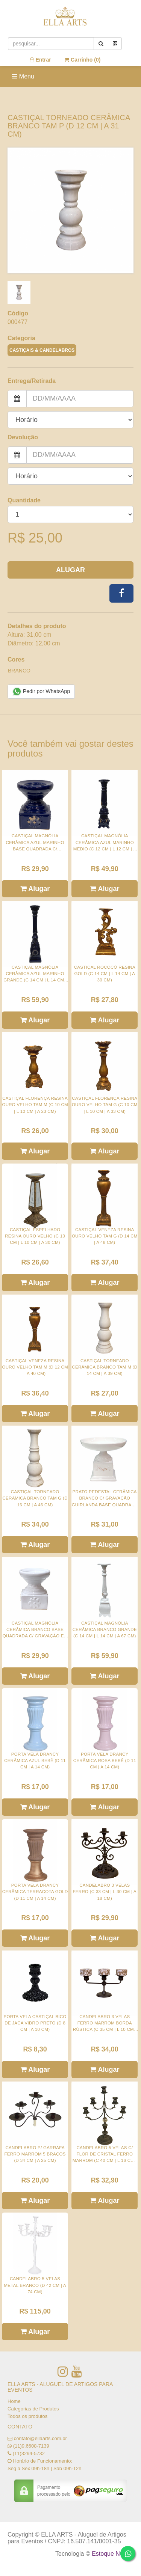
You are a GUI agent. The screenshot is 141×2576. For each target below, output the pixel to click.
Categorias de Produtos (33, 2409)
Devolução (23, 437)
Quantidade (24, 500)
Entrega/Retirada (32, 381)
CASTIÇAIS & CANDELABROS (41, 350)
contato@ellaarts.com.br (40, 2438)
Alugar (70, 570)
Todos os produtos (27, 2416)
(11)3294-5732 (29, 2453)
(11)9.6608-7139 (31, 2446)
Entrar (40, 60)
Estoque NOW (111, 2553)
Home (14, 2401)
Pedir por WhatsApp (41, 691)
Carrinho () (82, 60)
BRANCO (19, 671)
